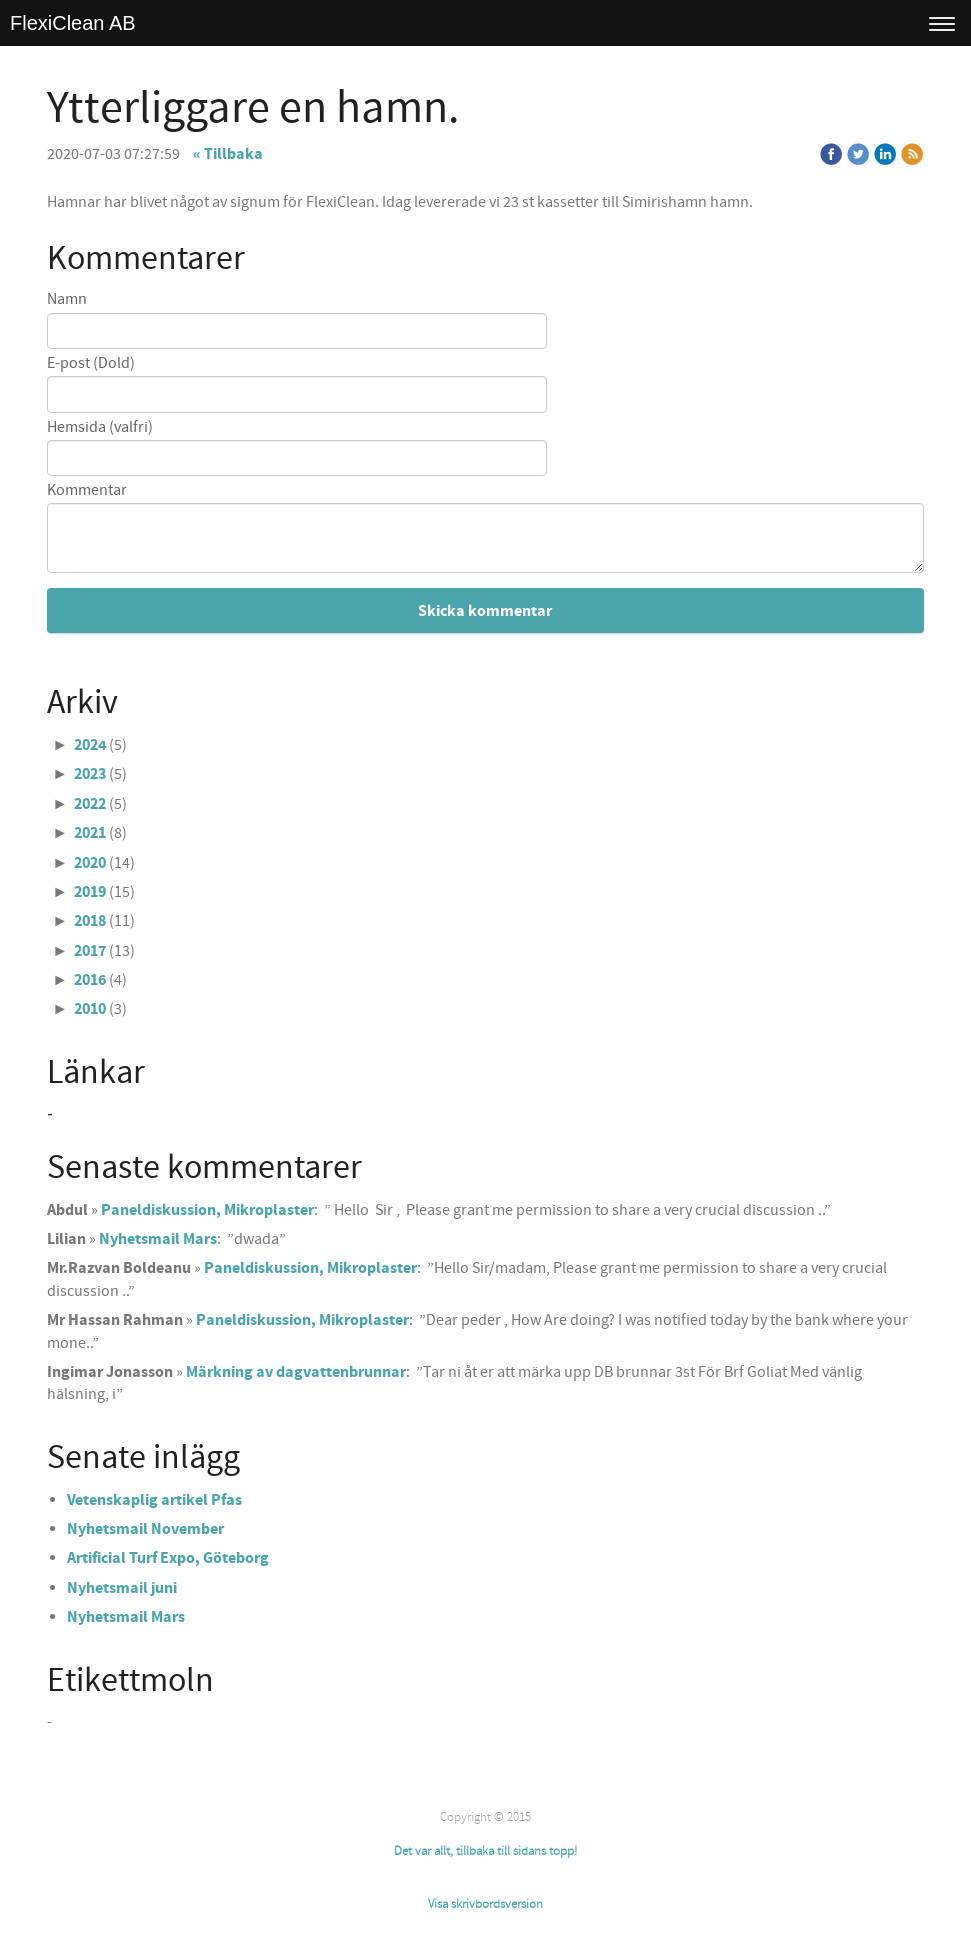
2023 (90, 774)
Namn (67, 299)
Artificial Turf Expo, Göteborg (168, 1558)
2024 (90, 745)
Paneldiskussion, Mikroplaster (207, 1210)
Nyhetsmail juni (122, 1588)
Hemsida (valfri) (100, 427)
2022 (90, 804)
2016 (90, 980)
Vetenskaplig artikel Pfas (154, 1500)
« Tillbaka (228, 154)
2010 (90, 1009)
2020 (90, 863)
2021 (90, 833)
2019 (90, 892)
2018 (90, 921)
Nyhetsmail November (145, 1529)
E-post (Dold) (91, 363)
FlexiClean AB (73, 23)
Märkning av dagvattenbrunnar (296, 1372)
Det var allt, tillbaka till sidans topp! (485, 1851)
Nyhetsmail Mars (158, 1239)
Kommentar (87, 490)
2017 (90, 951)
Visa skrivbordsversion (485, 1904)
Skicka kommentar (485, 611)
